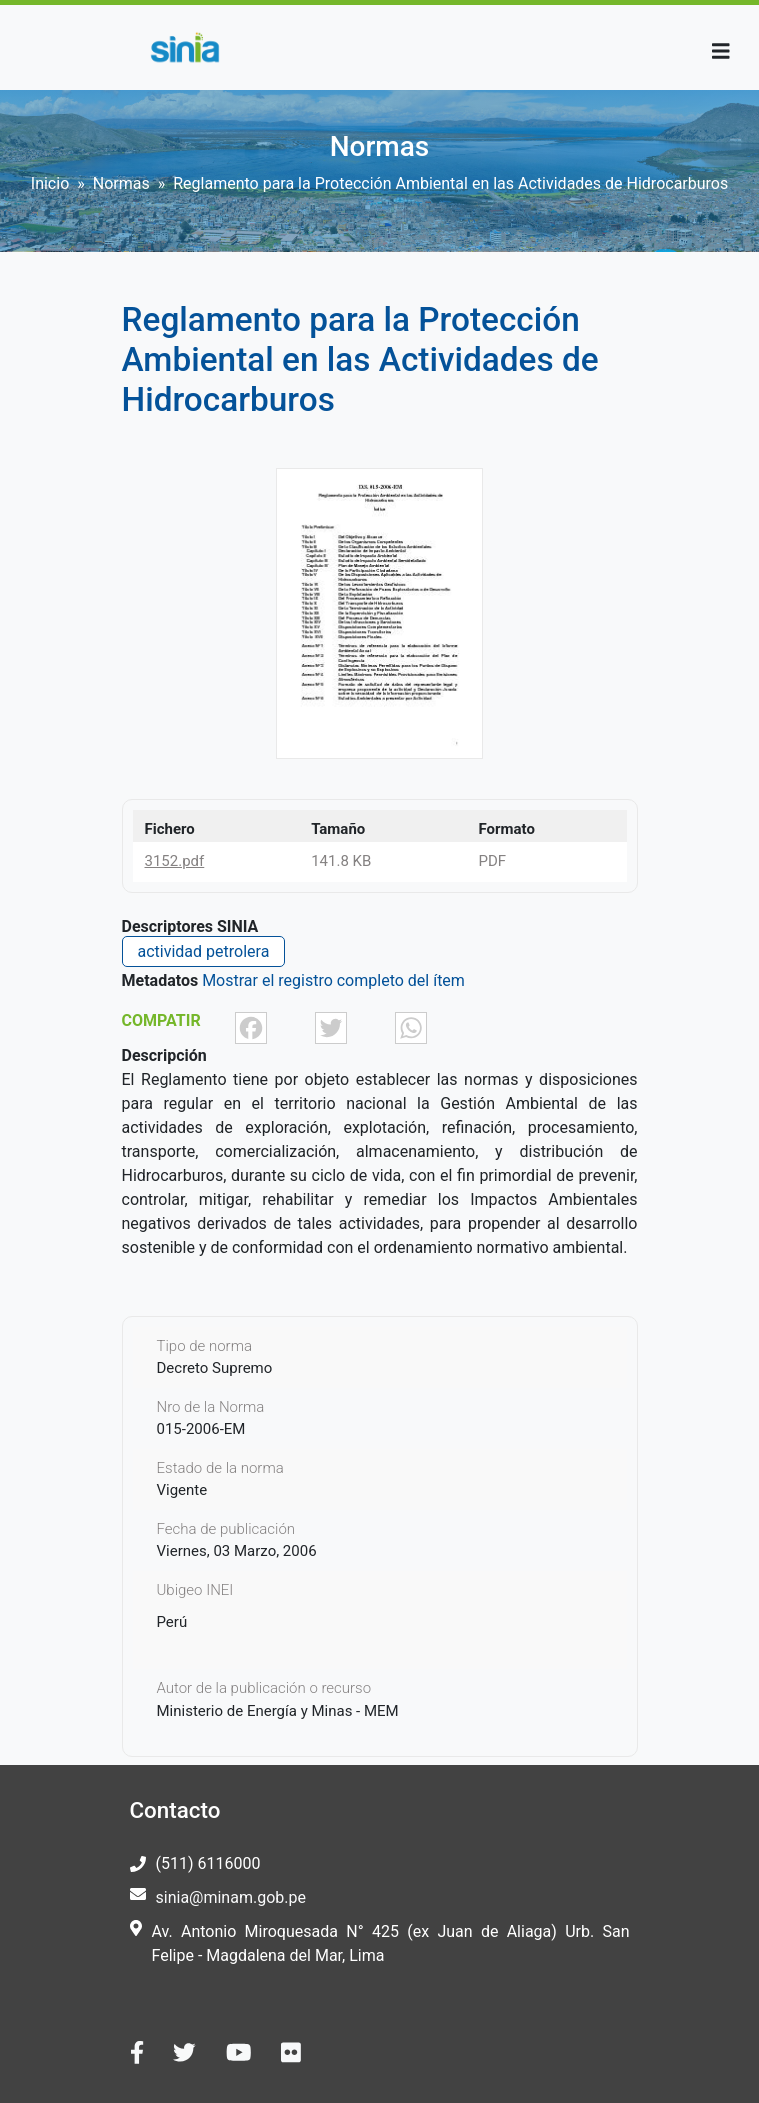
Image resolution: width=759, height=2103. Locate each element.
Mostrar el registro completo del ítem (333, 980)
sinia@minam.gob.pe (231, 1897)
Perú (172, 1622)
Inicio (50, 183)
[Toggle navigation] (721, 51)
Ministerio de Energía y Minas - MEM (278, 1711)
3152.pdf (175, 861)
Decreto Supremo (215, 1368)
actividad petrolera (204, 951)
